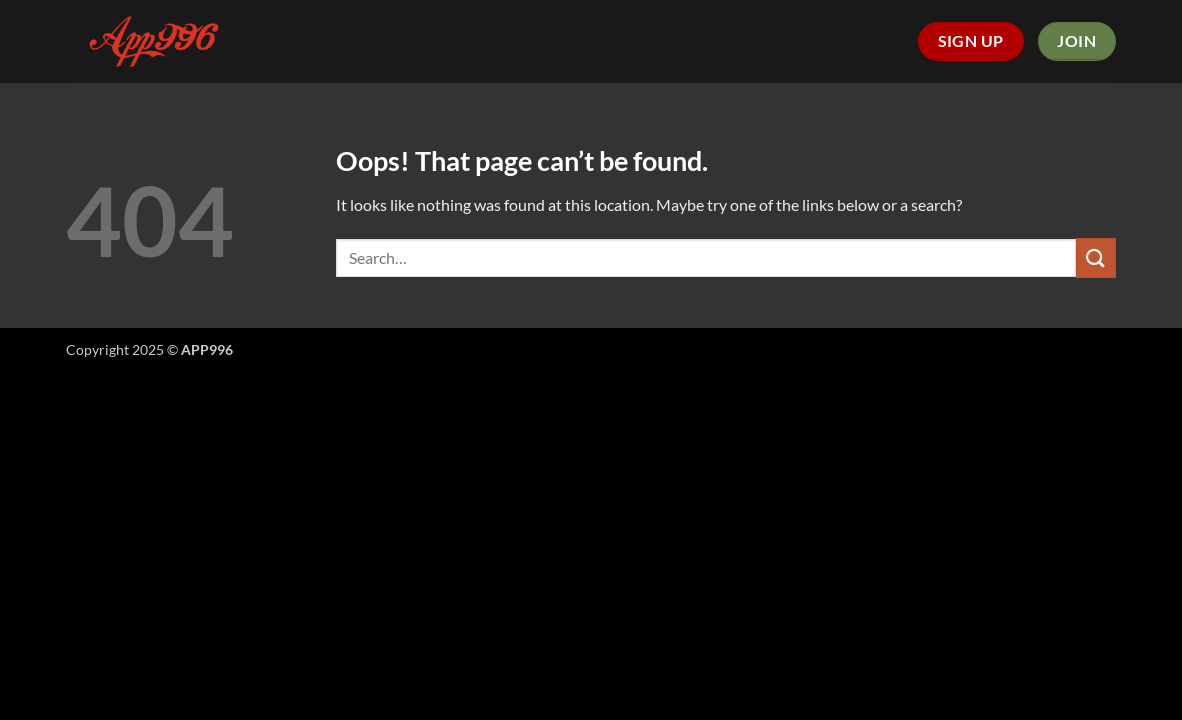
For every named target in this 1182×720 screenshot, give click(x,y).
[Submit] (1096, 257)
